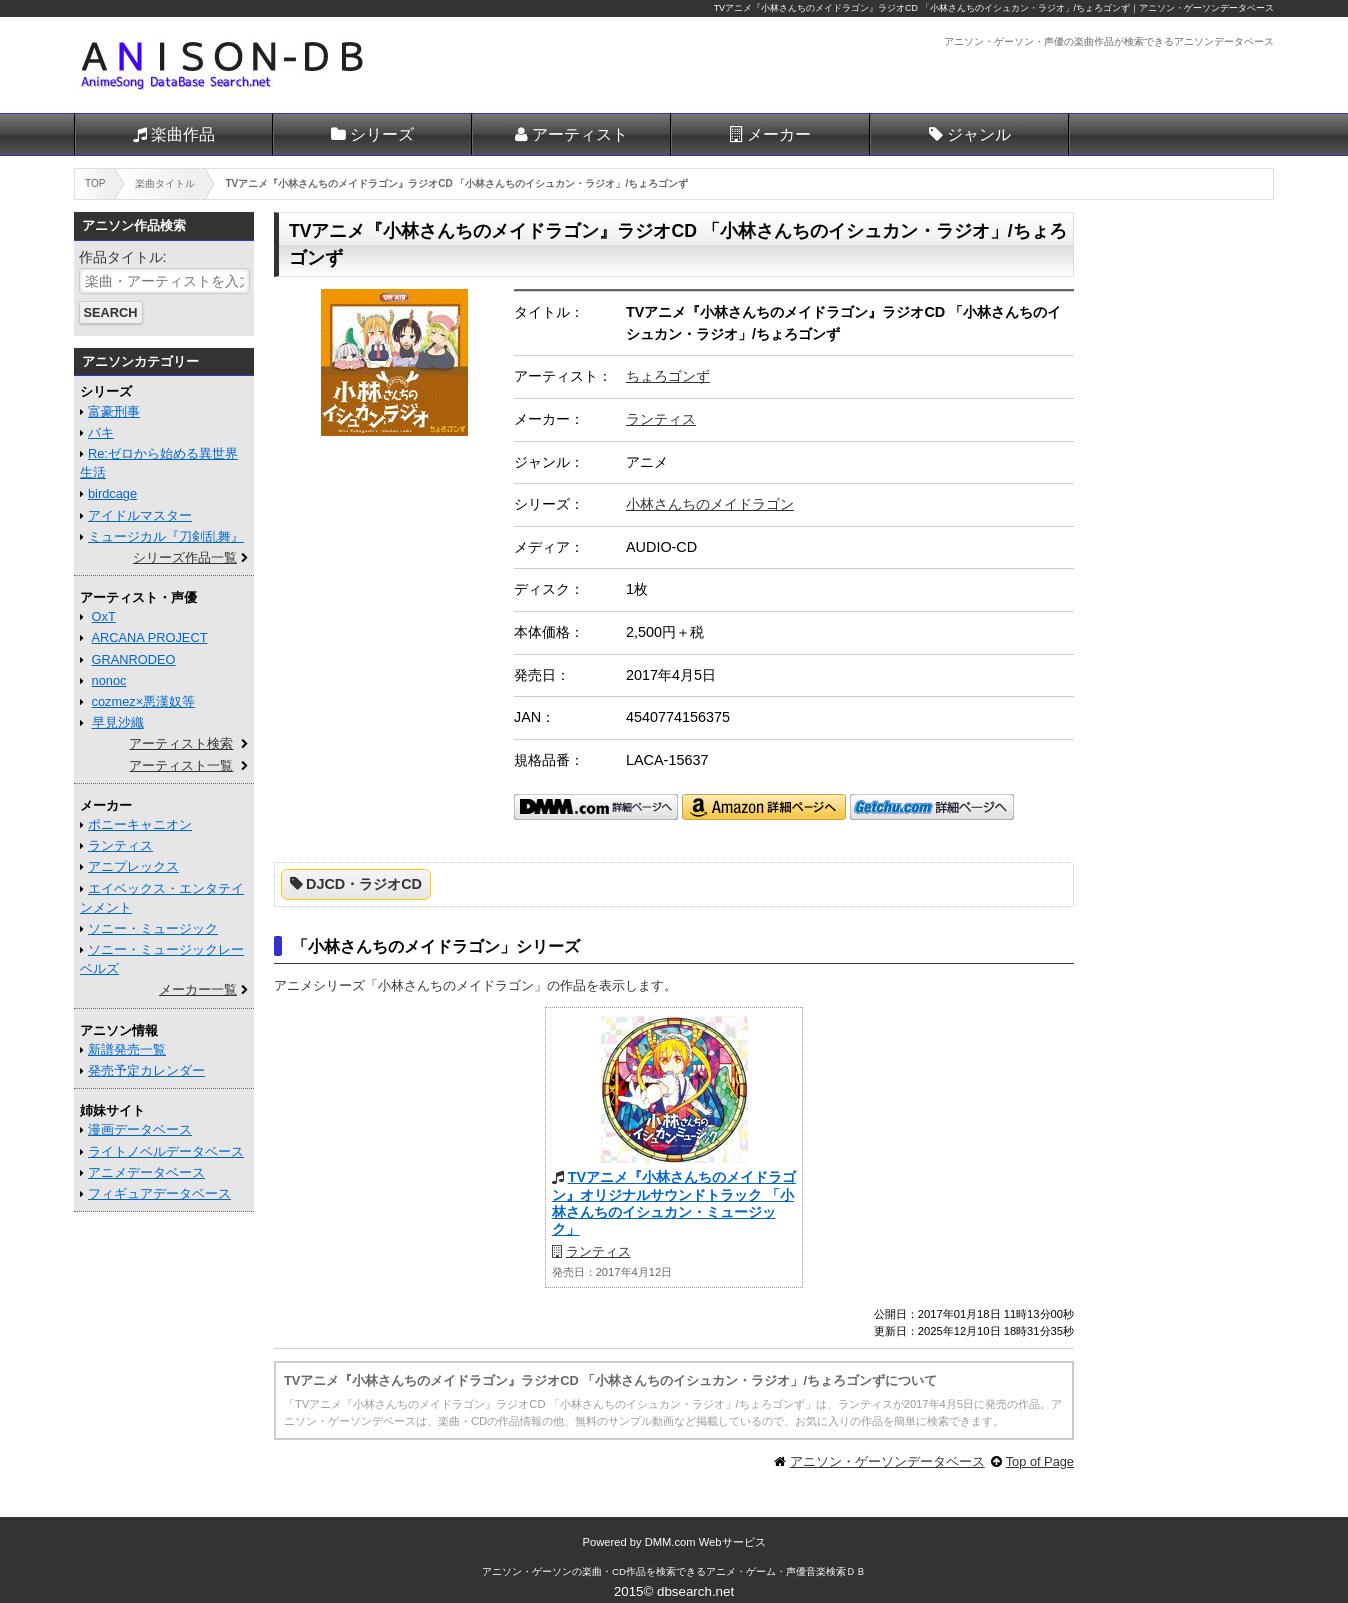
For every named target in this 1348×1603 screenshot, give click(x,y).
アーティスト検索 (181, 743)
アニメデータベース (146, 1172)
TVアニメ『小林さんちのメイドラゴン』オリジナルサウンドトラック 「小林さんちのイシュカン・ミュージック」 (674, 1203)
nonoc (109, 680)
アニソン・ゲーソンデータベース (887, 1461)
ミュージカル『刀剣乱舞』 (166, 536)
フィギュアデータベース (159, 1193)
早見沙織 (118, 722)
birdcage (112, 493)
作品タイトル (121, 257)
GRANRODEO (134, 659)
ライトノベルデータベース (166, 1151)
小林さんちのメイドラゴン (710, 504)
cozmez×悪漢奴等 (144, 701)
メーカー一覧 (198, 989)
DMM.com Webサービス (705, 1542)
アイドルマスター (140, 515)
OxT (104, 616)
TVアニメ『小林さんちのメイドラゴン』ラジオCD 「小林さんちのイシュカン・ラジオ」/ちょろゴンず (922, 8)
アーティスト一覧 (181, 765)
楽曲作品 (183, 134)
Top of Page (1040, 1461)
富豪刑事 (114, 411)
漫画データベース (140, 1129)
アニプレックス (133, 866)
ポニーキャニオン (140, 824)
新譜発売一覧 (127, 1049)
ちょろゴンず (668, 376)
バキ (101, 432)
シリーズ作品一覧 (185, 557)
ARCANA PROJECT (150, 637)
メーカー (779, 134)
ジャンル (979, 134)
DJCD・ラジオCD (364, 884)
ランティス (661, 419)
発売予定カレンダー (146, 1070)
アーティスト (580, 134)
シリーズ (382, 134)
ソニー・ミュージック (153, 928)
